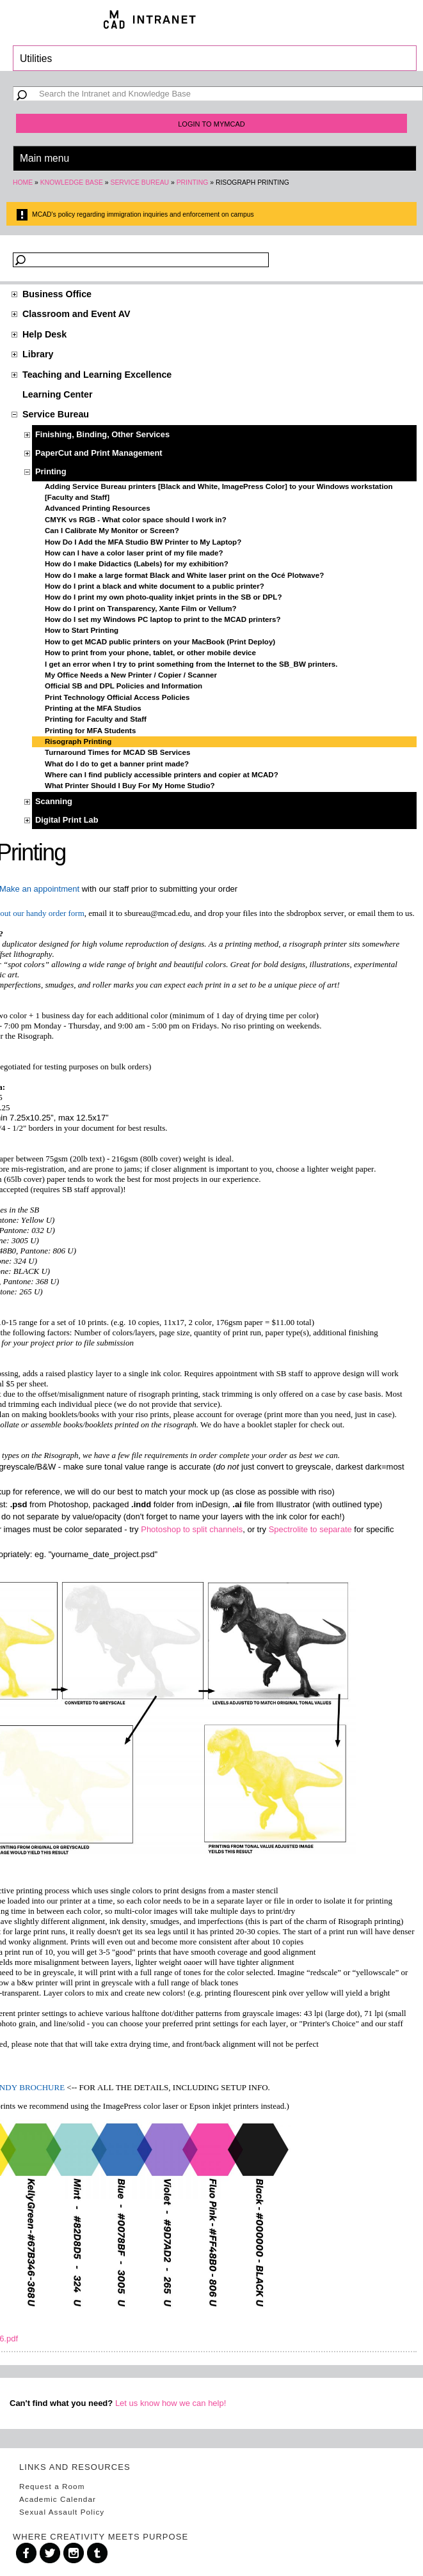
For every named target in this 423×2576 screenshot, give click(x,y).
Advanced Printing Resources (97, 508)
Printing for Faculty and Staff (96, 719)
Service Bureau (139, 182)
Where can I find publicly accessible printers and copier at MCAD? (161, 775)
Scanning (53, 801)
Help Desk (44, 334)
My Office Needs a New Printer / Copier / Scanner (131, 675)
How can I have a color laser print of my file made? (134, 553)
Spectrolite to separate (310, 1529)
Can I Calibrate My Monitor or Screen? (112, 530)
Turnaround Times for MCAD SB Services (117, 752)
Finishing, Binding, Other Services (102, 434)
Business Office (57, 294)
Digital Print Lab (67, 820)
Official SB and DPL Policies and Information (123, 686)
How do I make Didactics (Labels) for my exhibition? (136, 564)
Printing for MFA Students (90, 730)
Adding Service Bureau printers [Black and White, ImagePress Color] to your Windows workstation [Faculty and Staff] (219, 492)
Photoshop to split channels (192, 1529)
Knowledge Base (71, 182)
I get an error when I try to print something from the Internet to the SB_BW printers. (191, 664)
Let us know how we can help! (170, 2403)
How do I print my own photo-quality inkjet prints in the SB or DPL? (163, 597)
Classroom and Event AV (76, 314)
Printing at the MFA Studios (93, 708)
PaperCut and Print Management (99, 453)
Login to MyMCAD (211, 124)
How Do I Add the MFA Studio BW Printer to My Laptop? (143, 542)
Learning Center (57, 394)
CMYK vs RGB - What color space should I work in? (136, 520)
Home (23, 182)
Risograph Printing (78, 741)
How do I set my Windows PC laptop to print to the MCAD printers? (162, 619)
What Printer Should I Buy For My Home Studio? (130, 785)
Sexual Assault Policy (61, 2512)
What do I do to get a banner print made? (117, 764)
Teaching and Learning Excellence (97, 374)
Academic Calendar (57, 2499)
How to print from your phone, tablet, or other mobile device (150, 652)
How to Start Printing (81, 630)
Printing (193, 182)
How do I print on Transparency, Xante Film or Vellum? (141, 608)
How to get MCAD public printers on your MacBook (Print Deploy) (160, 642)
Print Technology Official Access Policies (117, 697)
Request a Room (51, 2486)
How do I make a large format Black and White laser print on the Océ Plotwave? (184, 575)
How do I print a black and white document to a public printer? (154, 586)
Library (37, 354)
